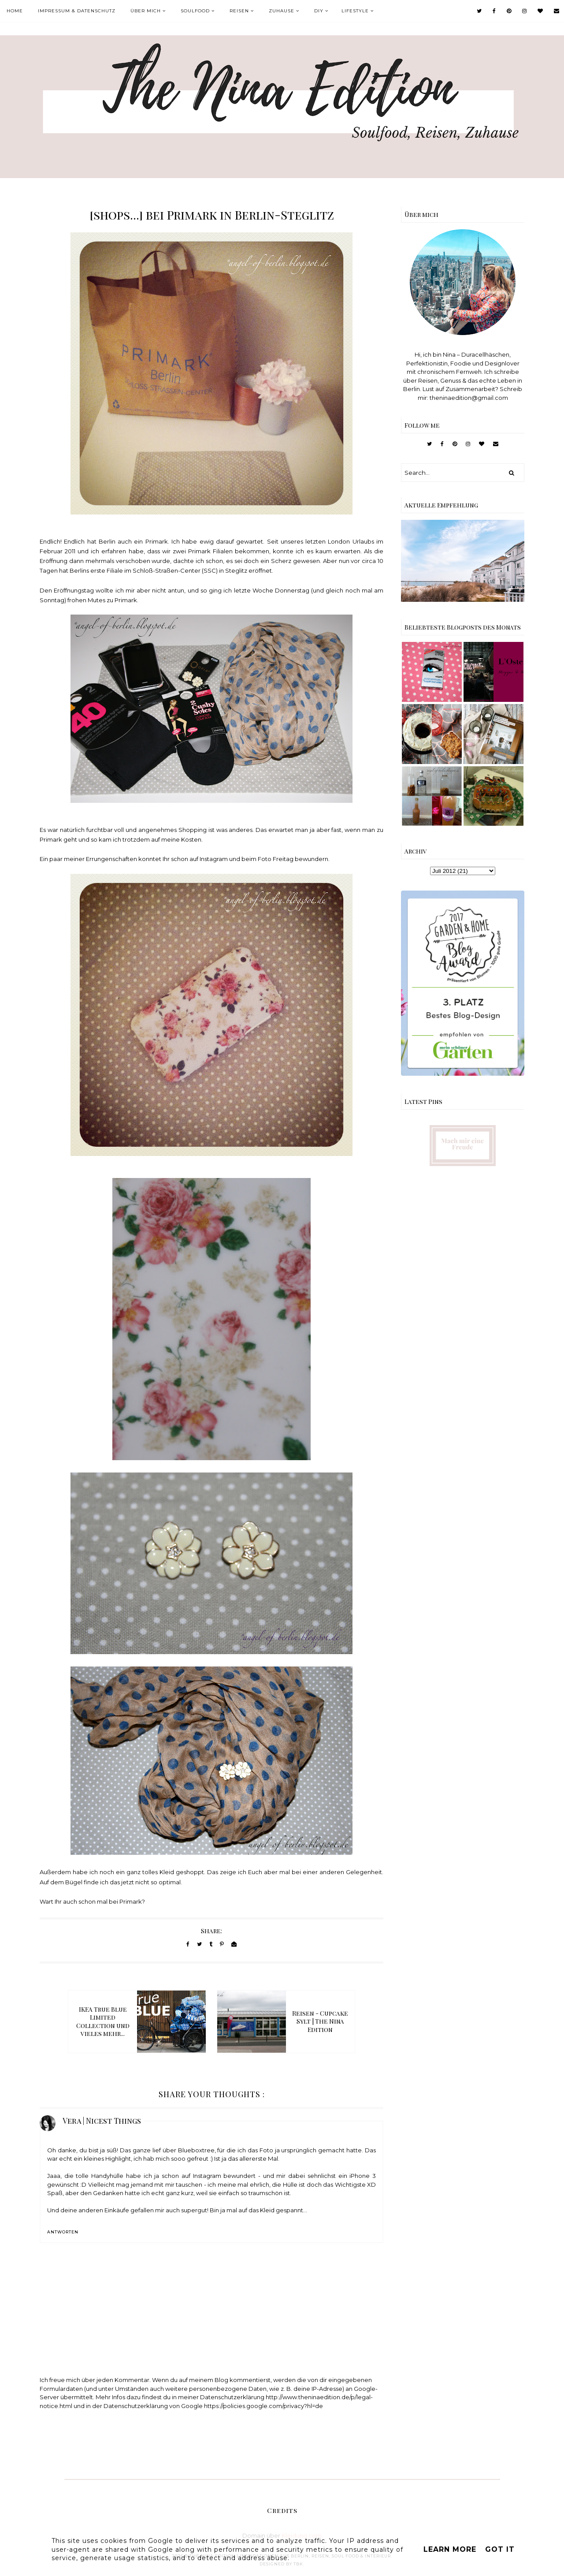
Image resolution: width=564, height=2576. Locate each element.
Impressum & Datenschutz (76, 11)
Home (15, 11)
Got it (500, 2549)
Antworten (62, 2231)
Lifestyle (355, 11)
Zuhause (281, 11)
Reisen (239, 11)
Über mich (145, 11)
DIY (318, 11)
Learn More (449, 2549)
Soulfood (195, 11)
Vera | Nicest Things (102, 2120)
